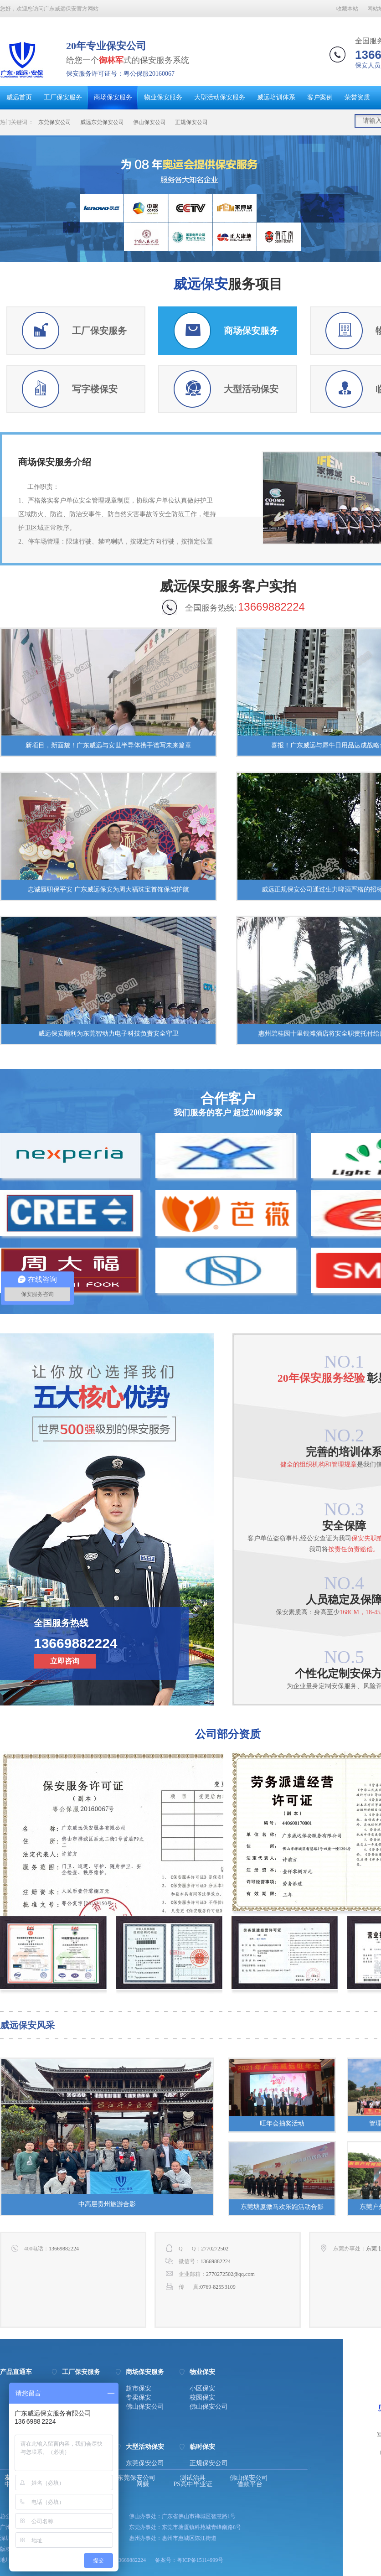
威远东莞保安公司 (102, 122)
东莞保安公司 (54, 122)
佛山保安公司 (149, 122)
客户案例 (320, 97)
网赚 (142, 2484)
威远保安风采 (27, 2025)
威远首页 (19, 97)
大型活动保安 (145, 2447)
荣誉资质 (357, 97)
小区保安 (202, 2388)
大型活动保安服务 (219, 97)
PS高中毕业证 (193, 2484)
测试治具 (193, 2478)
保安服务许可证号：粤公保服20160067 (120, 73)
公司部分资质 (228, 1734)
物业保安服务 (163, 97)
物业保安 (202, 2372)
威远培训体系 (276, 97)
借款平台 (250, 2484)
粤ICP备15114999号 (200, 2560)
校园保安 (202, 2398)
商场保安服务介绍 (54, 462)
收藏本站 (347, 8)
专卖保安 (138, 2398)
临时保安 (202, 2447)
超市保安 (138, 2388)
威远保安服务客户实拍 (228, 586)
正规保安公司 (191, 122)
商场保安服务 (113, 97)
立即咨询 (64, 1661)
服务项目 (228, 283)
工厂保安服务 (63, 97)
